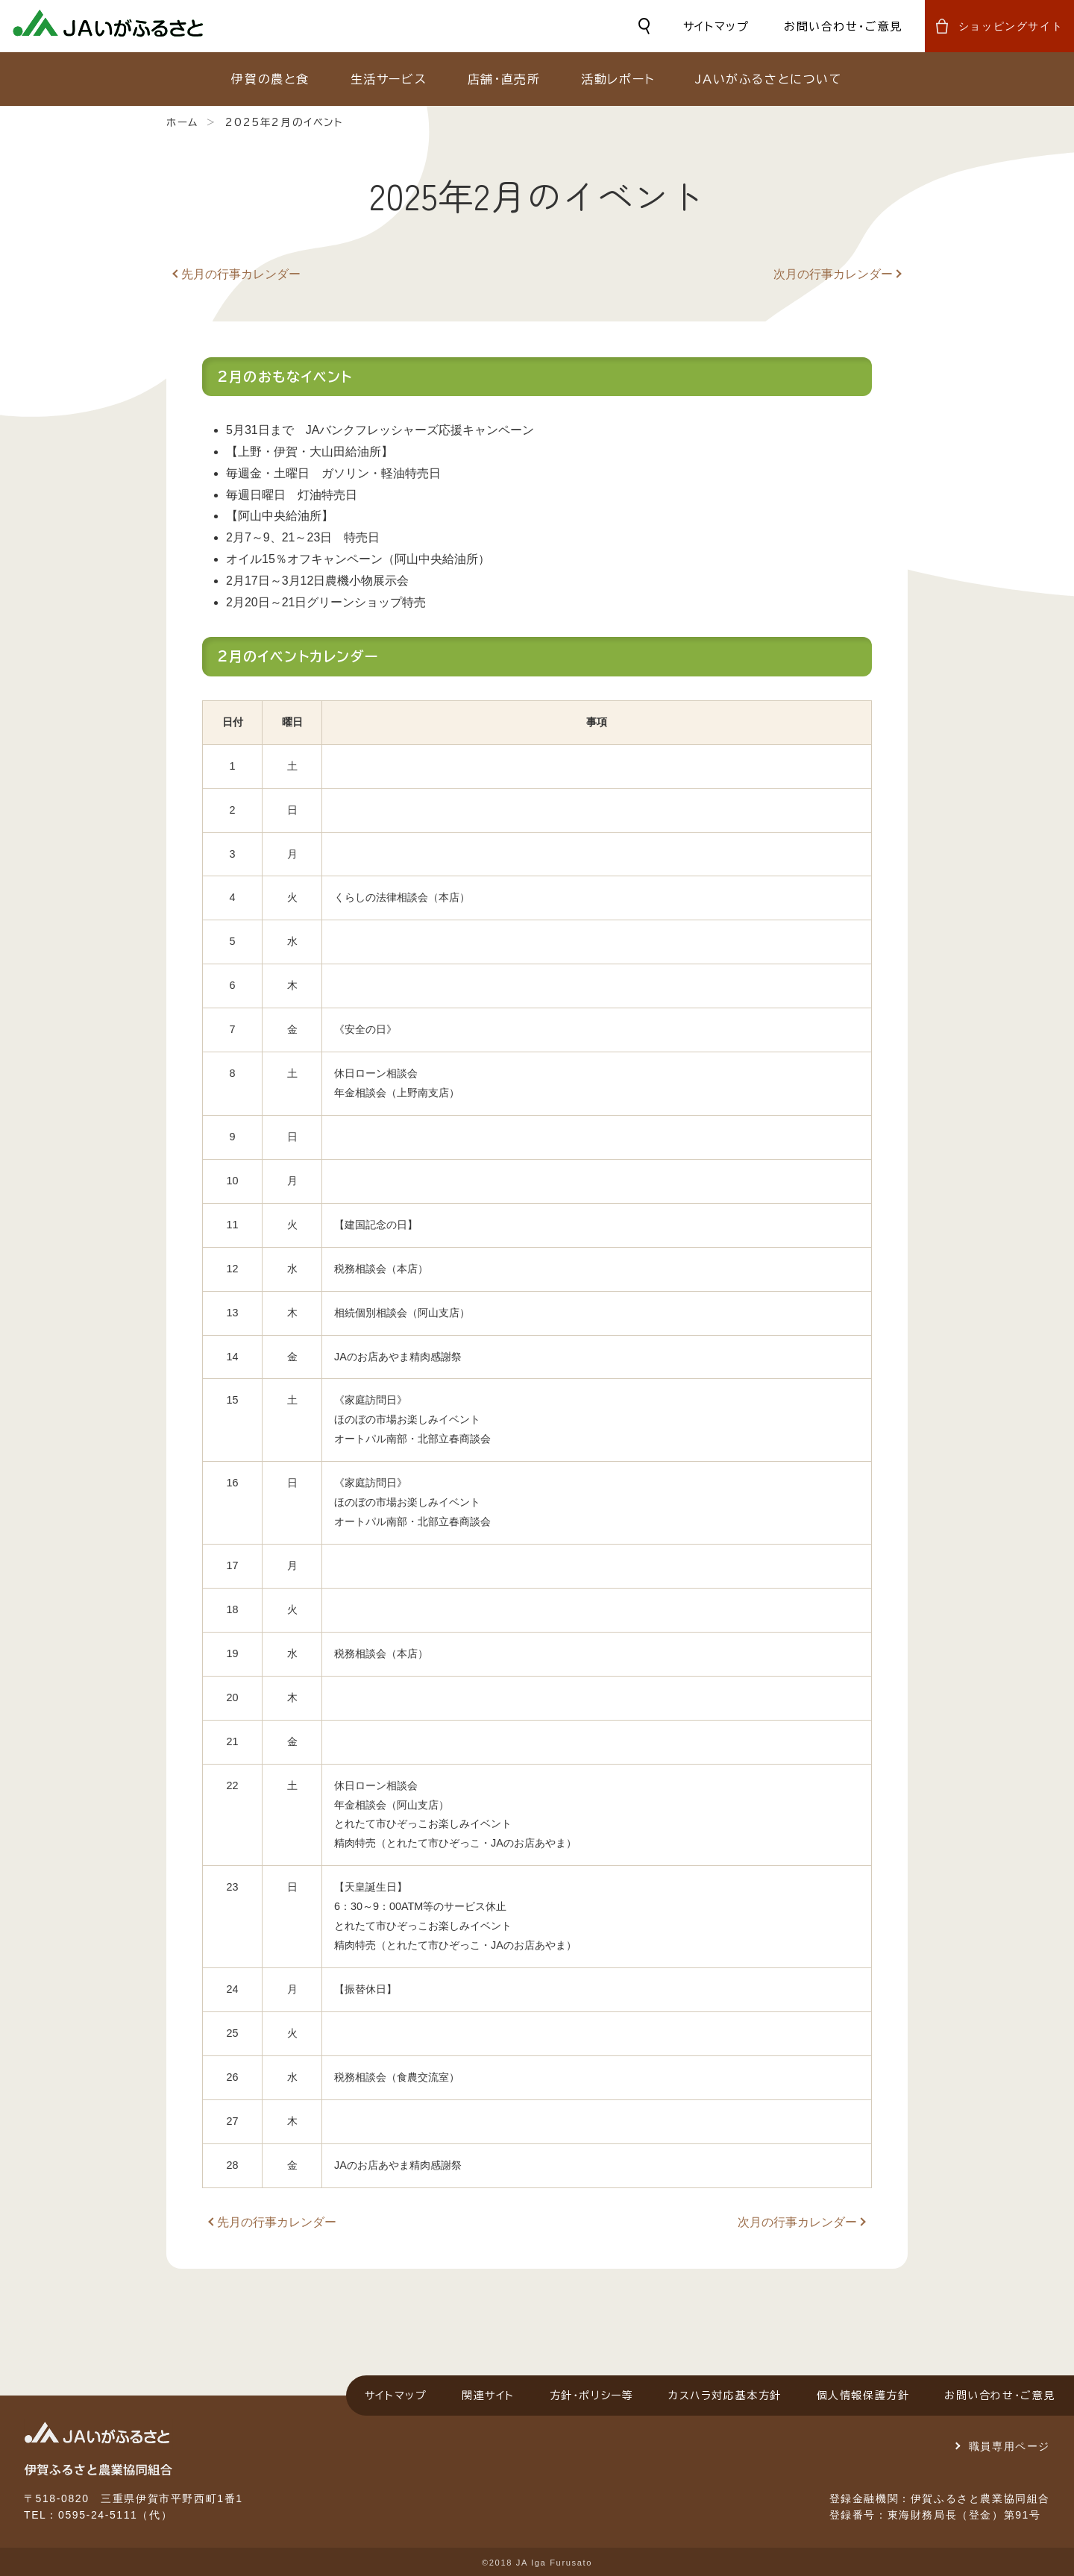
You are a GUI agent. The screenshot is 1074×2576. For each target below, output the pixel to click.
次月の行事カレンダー (833, 274)
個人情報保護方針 (863, 2395)
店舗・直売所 (504, 79)
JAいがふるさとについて (768, 79)
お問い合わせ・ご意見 (843, 26)
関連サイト (488, 2395)
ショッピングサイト (1010, 26)
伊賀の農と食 (270, 79)
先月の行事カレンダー (241, 274)
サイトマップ (716, 26)
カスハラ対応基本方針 (725, 2395)
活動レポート (618, 79)
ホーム (182, 122)
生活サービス (389, 79)
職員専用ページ (1009, 2446)
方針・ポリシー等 (592, 2395)
